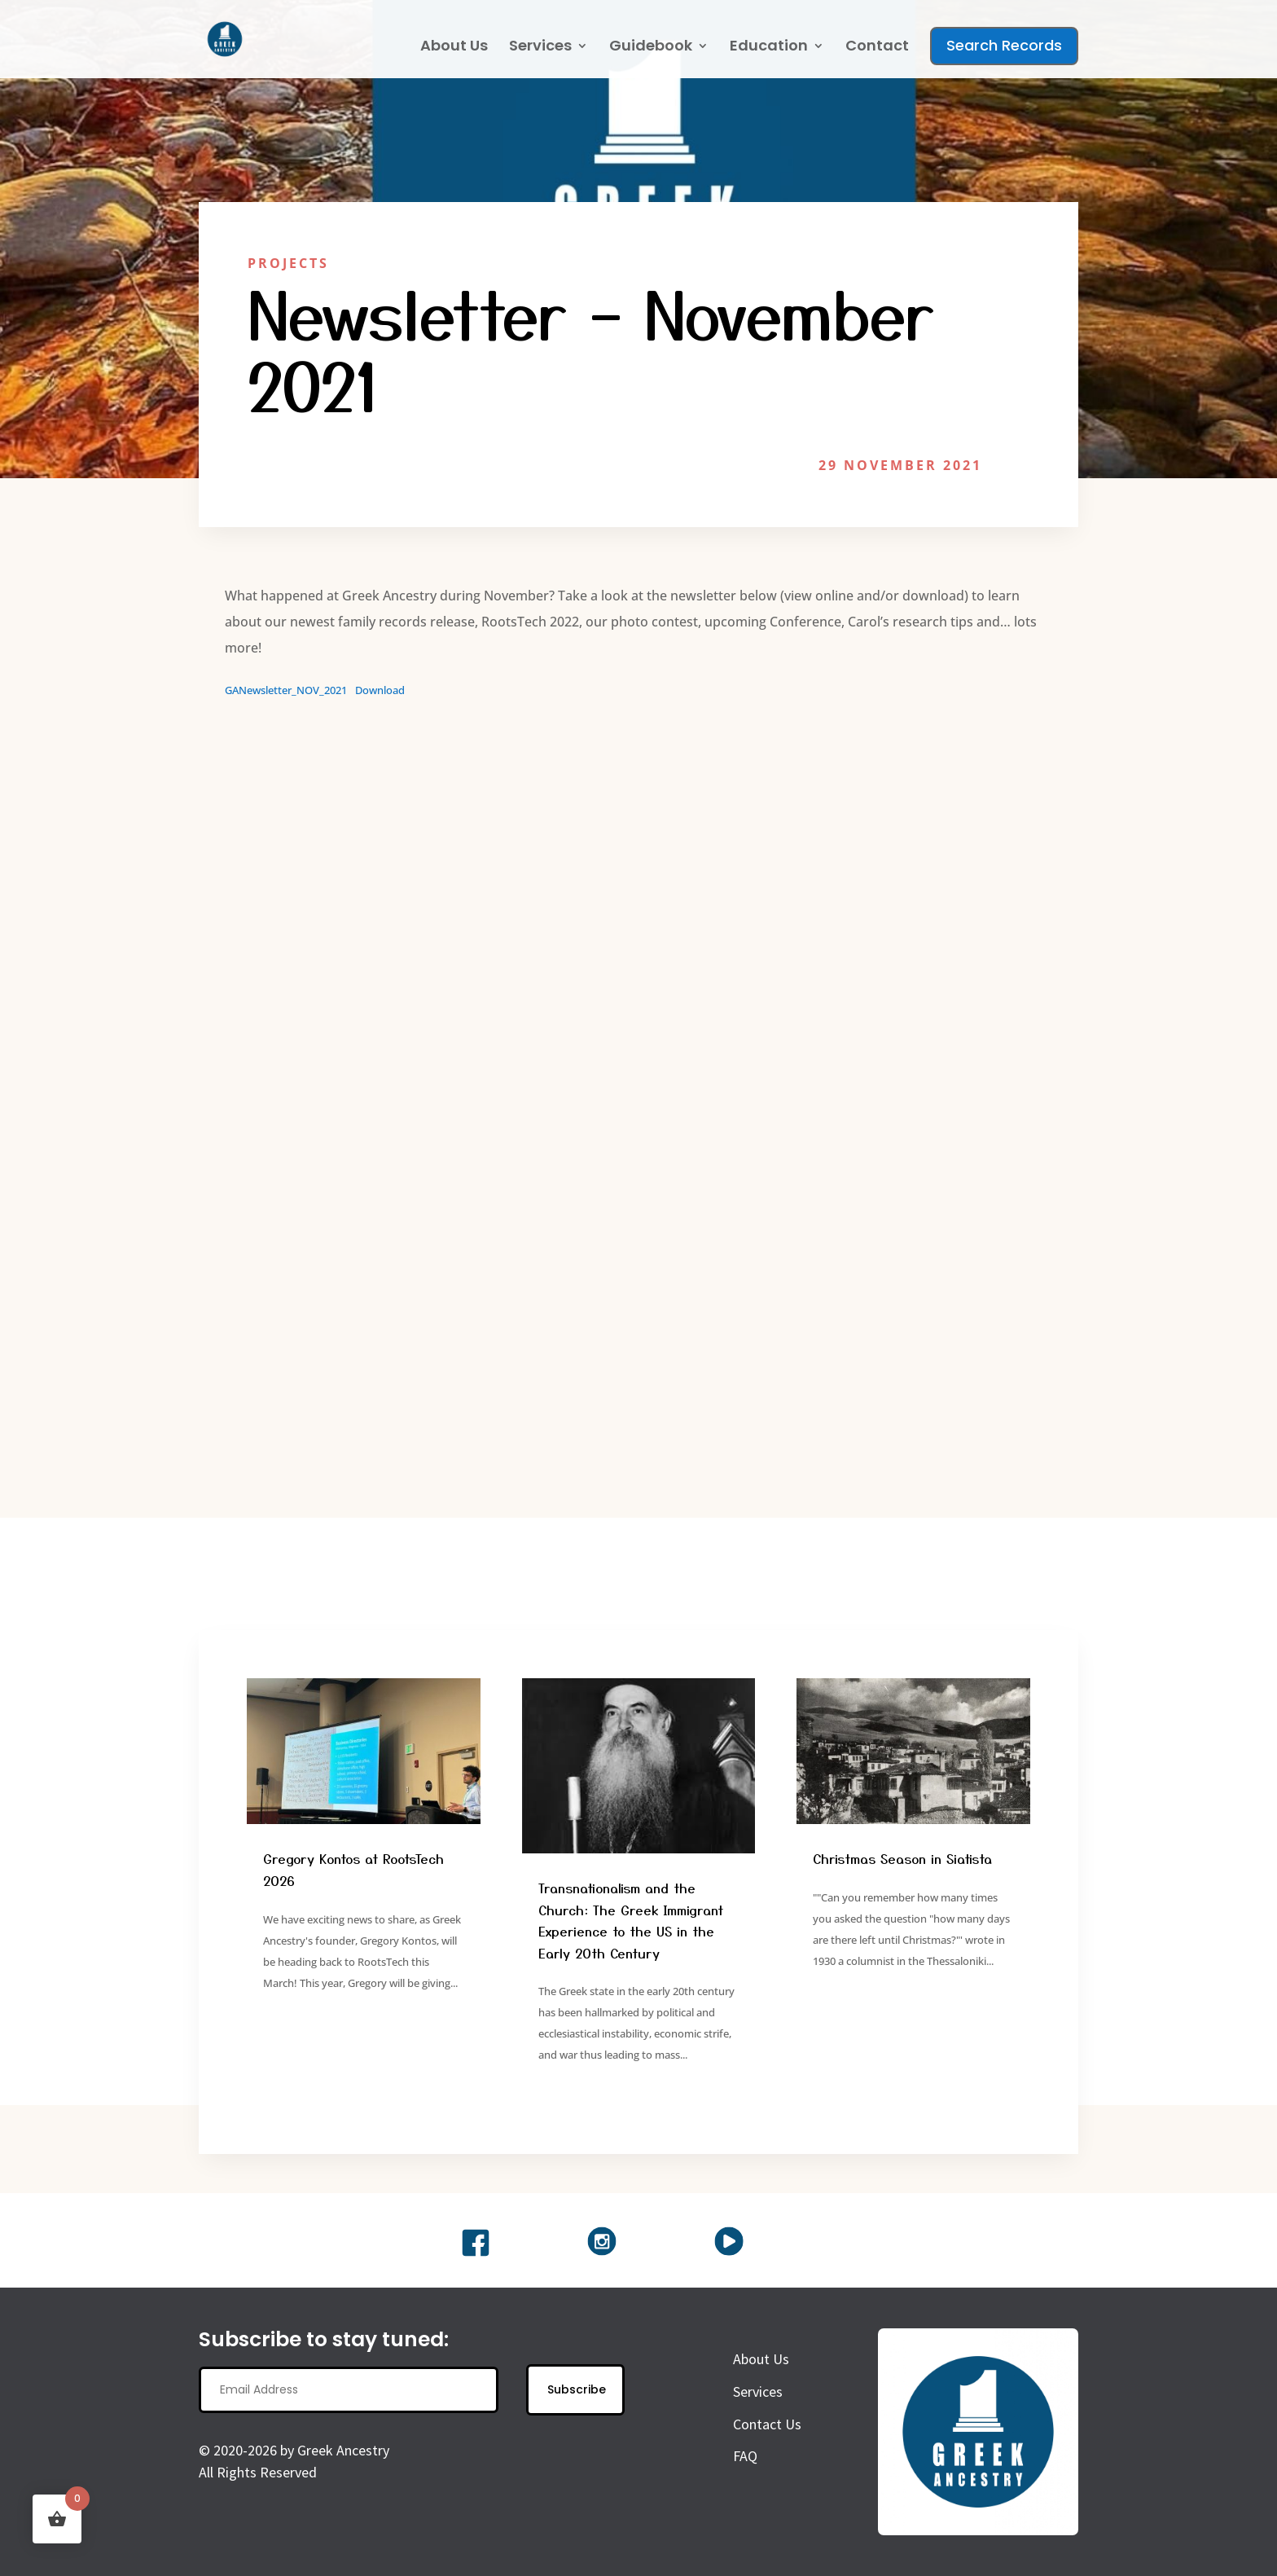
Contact (877, 47)
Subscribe (576, 2389)
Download (380, 690)
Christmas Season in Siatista (902, 1858)
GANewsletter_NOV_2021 (286, 690)
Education (769, 47)
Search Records (1004, 45)
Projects (288, 263)
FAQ (745, 2455)
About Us (454, 47)
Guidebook (650, 47)
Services (540, 47)
